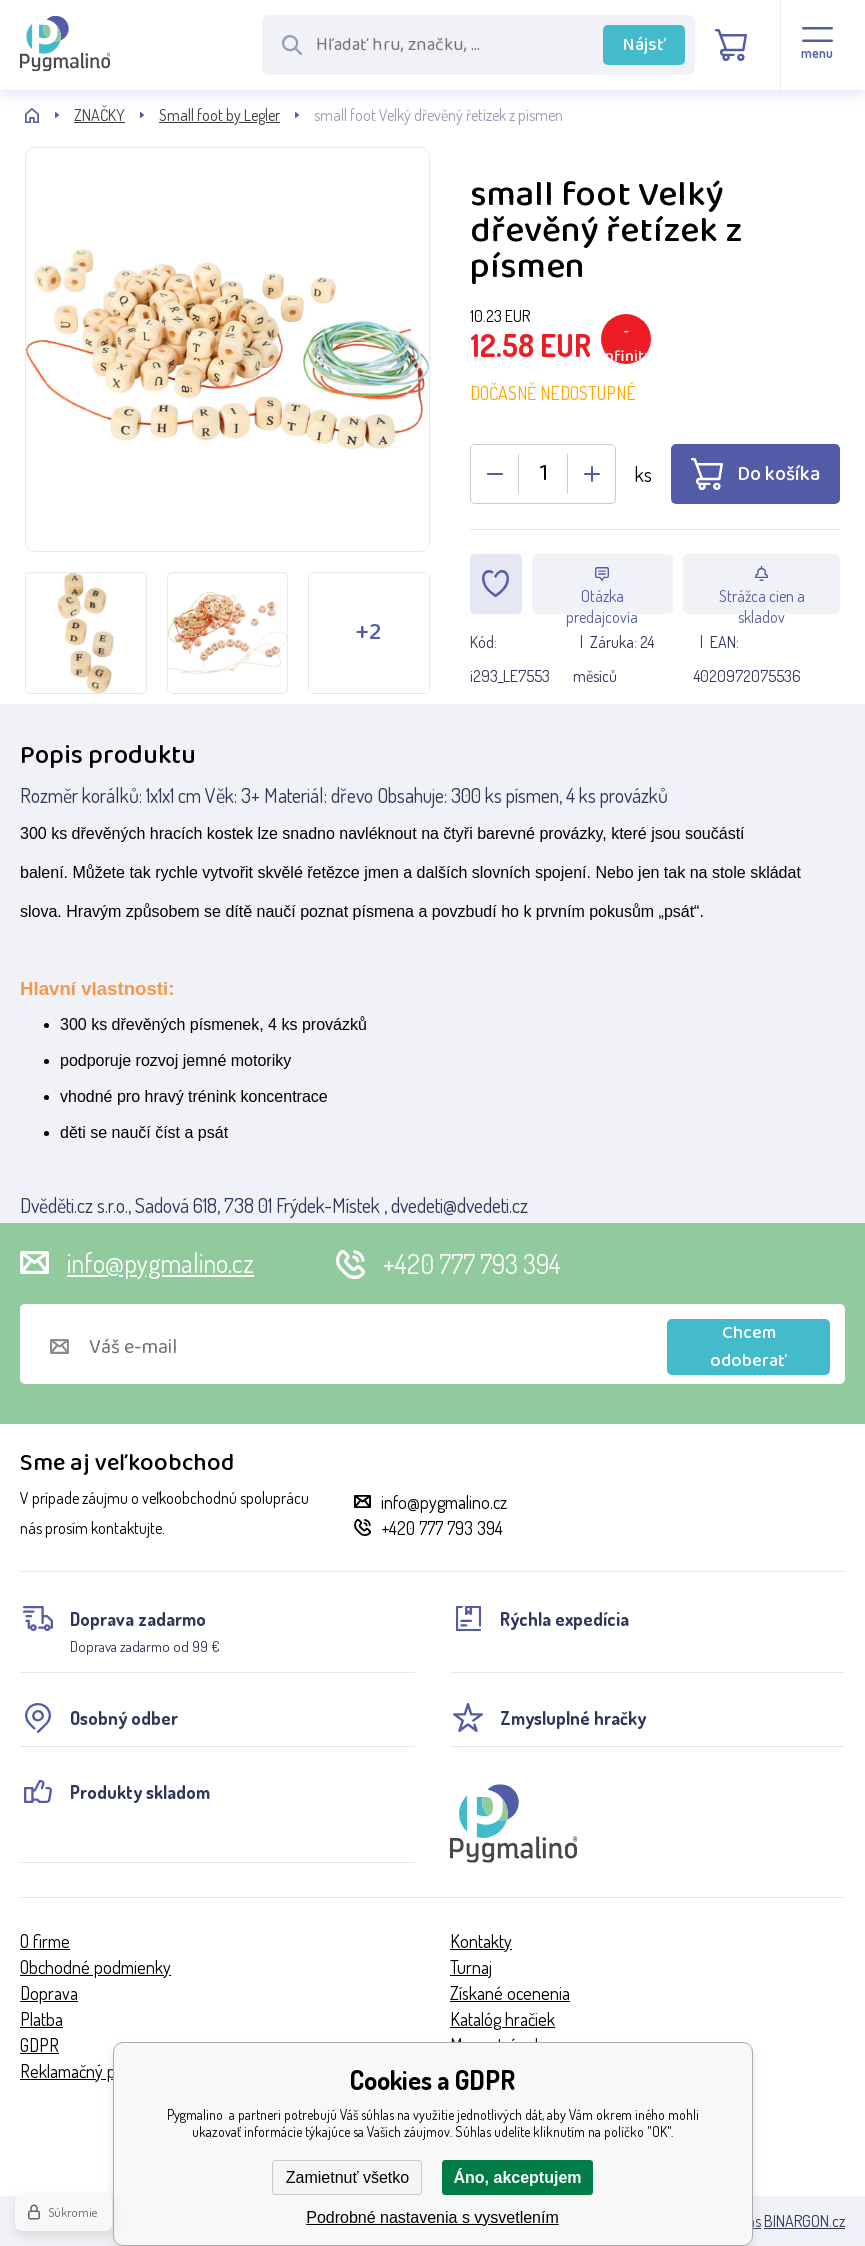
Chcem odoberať (748, 1347)
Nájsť (644, 45)
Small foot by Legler (219, 115)
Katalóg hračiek (502, 2019)
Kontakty (481, 1941)
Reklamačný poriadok (94, 2071)
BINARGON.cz (804, 2221)
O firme (45, 1941)
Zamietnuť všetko (347, 2177)
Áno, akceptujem (517, 2177)
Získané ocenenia (510, 1993)
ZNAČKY (99, 115)
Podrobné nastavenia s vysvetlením (432, 2217)
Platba (41, 2019)
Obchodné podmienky (95, 1967)
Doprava (49, 1993)
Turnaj (471, 1967)
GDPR (39, 2045)
